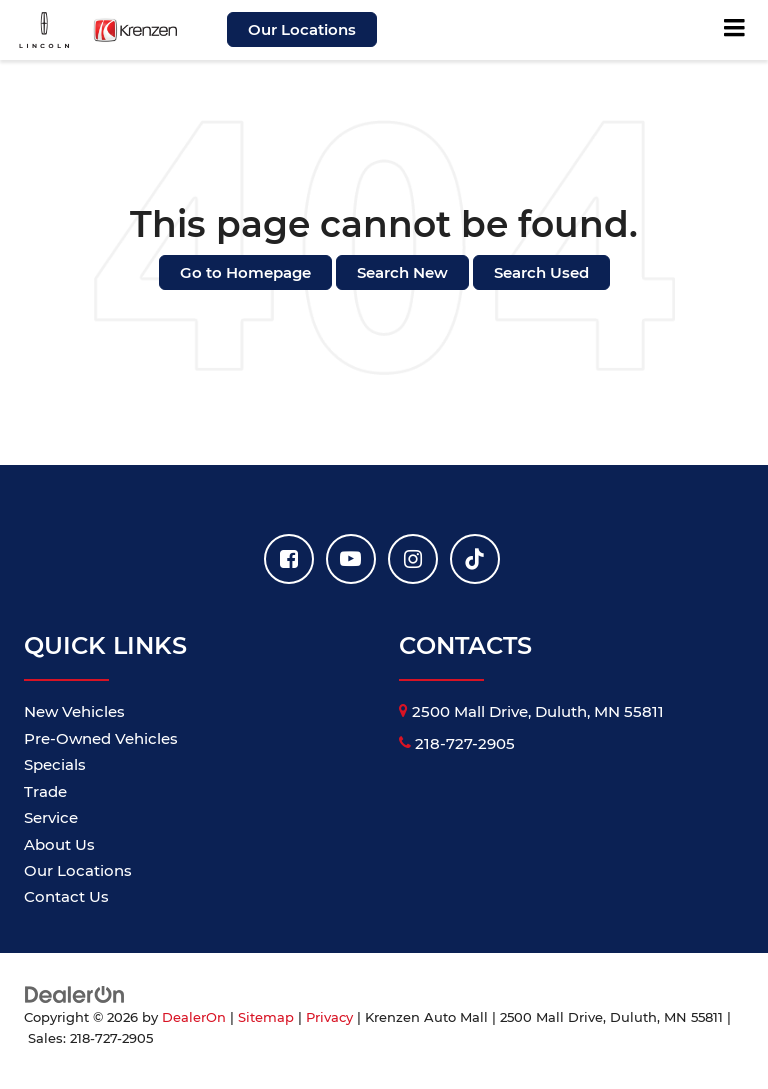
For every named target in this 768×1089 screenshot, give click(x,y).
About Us (59, 844)
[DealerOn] (75, 993)
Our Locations (302, 29)
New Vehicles (74, 711)
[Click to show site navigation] (735, 30)
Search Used (541, 272)
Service (51, 817)
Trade (45, 791)
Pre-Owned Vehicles (101, 738)
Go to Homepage (245, 272)
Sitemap (266, 1017)
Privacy (329, 1017)
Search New (402, 272)
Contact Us (66, 896)
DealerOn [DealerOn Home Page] (194, 1017)
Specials (55, 764)
